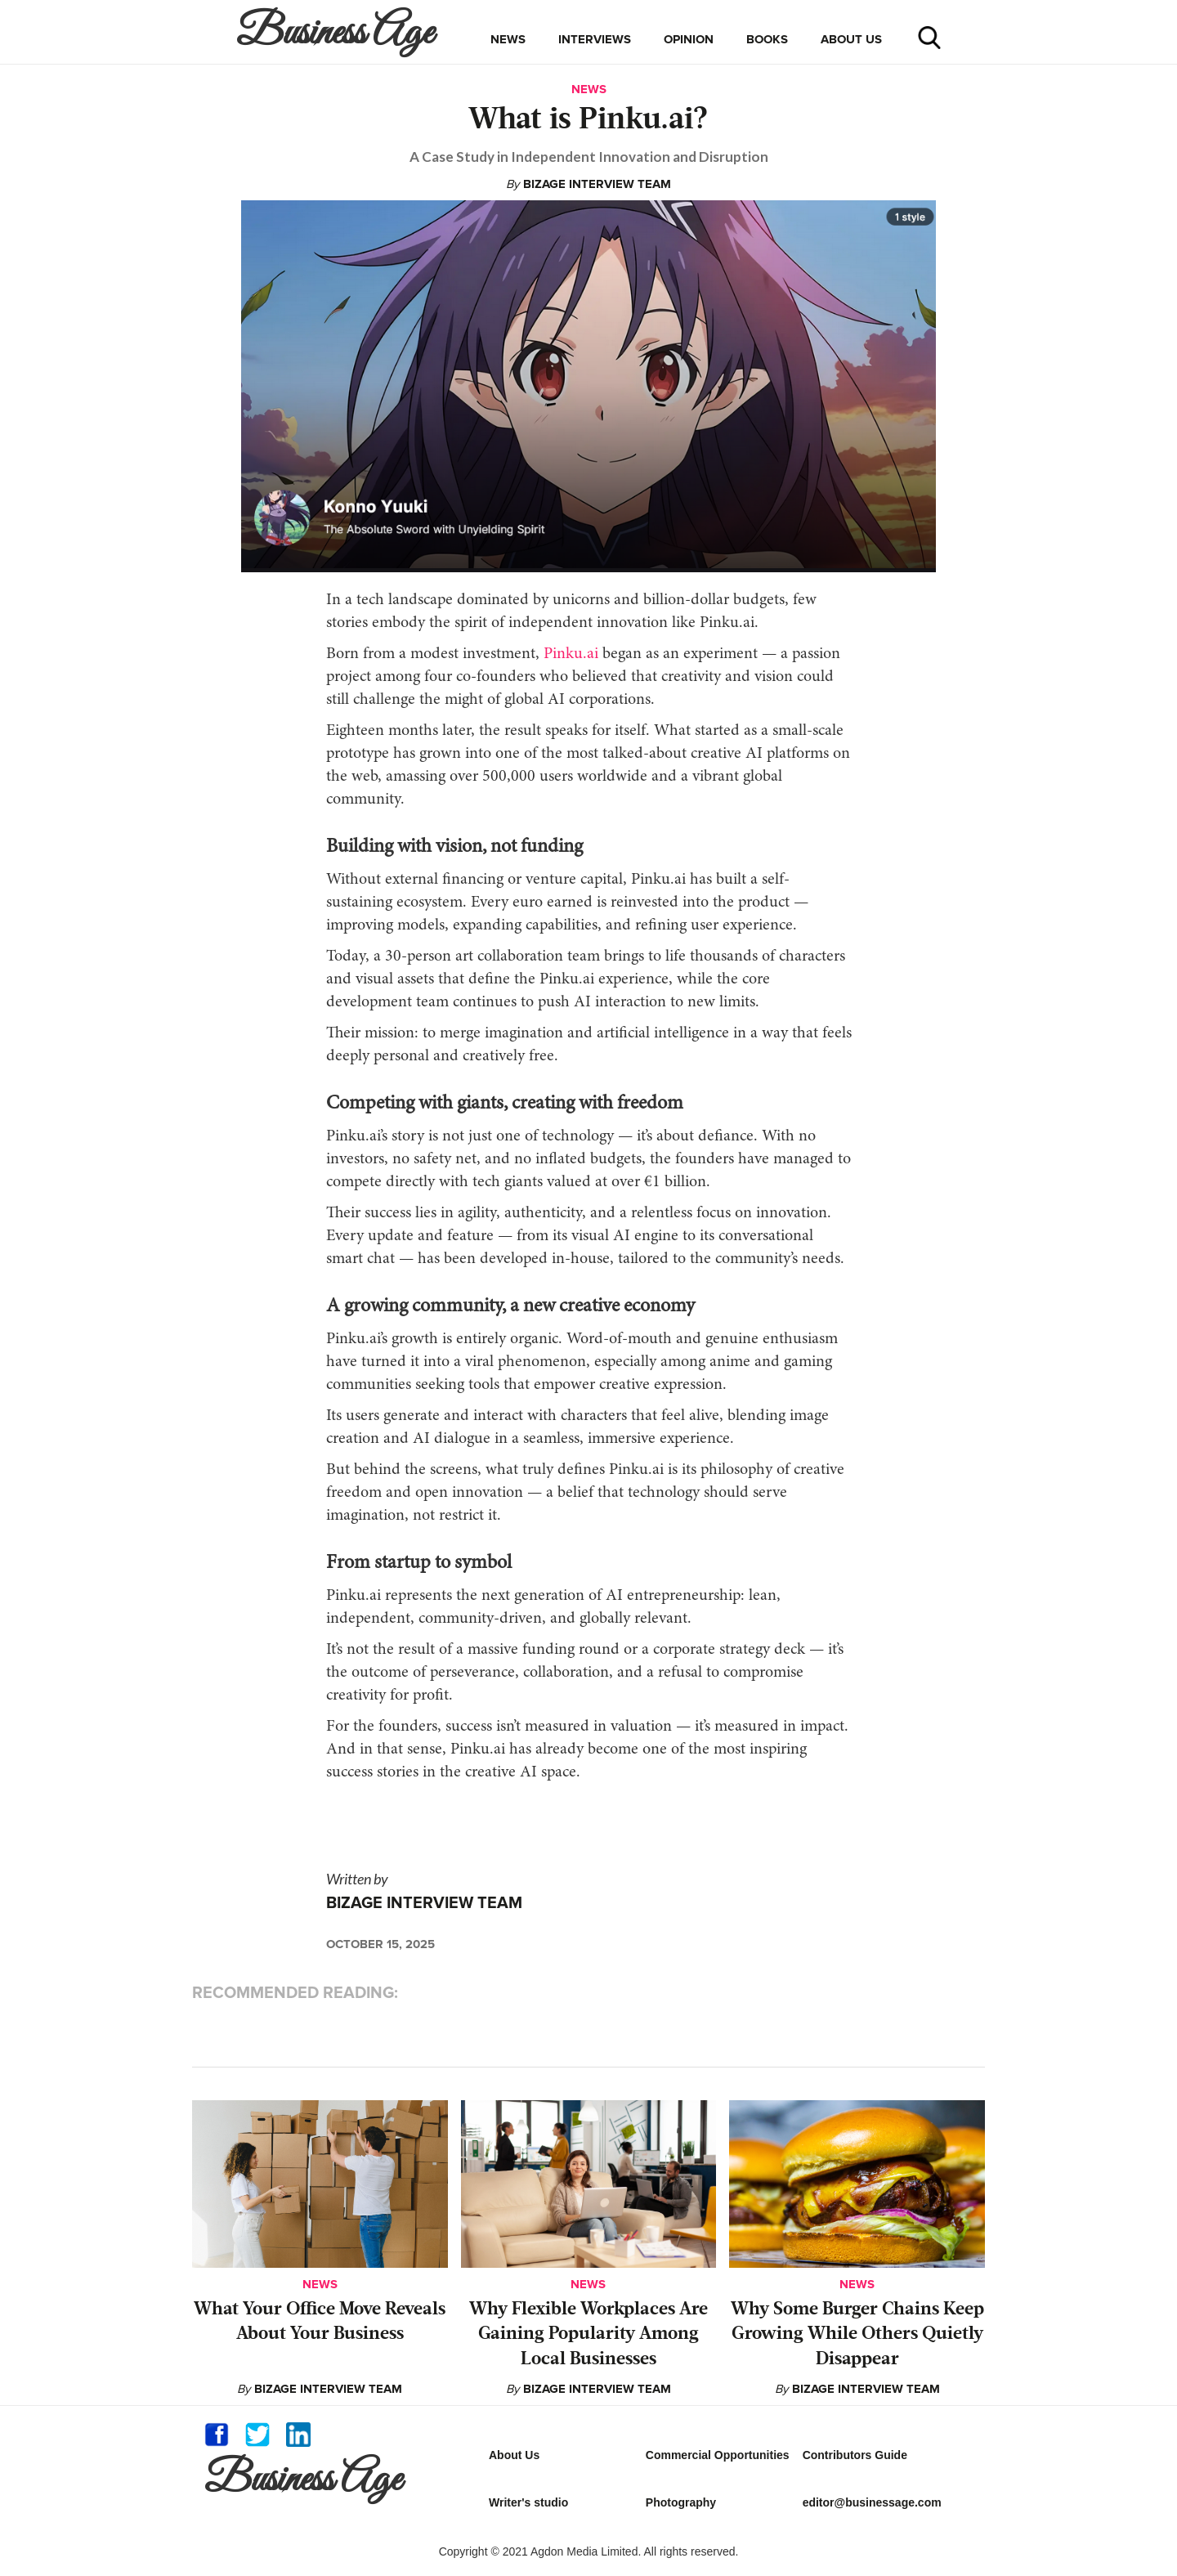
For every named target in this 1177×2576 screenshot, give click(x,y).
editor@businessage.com (872, 2502)
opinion (689, 39)
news (508, 39)
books (767, 39)
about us (851, 39)
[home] (338, 32)
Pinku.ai (571, 654)
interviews (594, 39)
